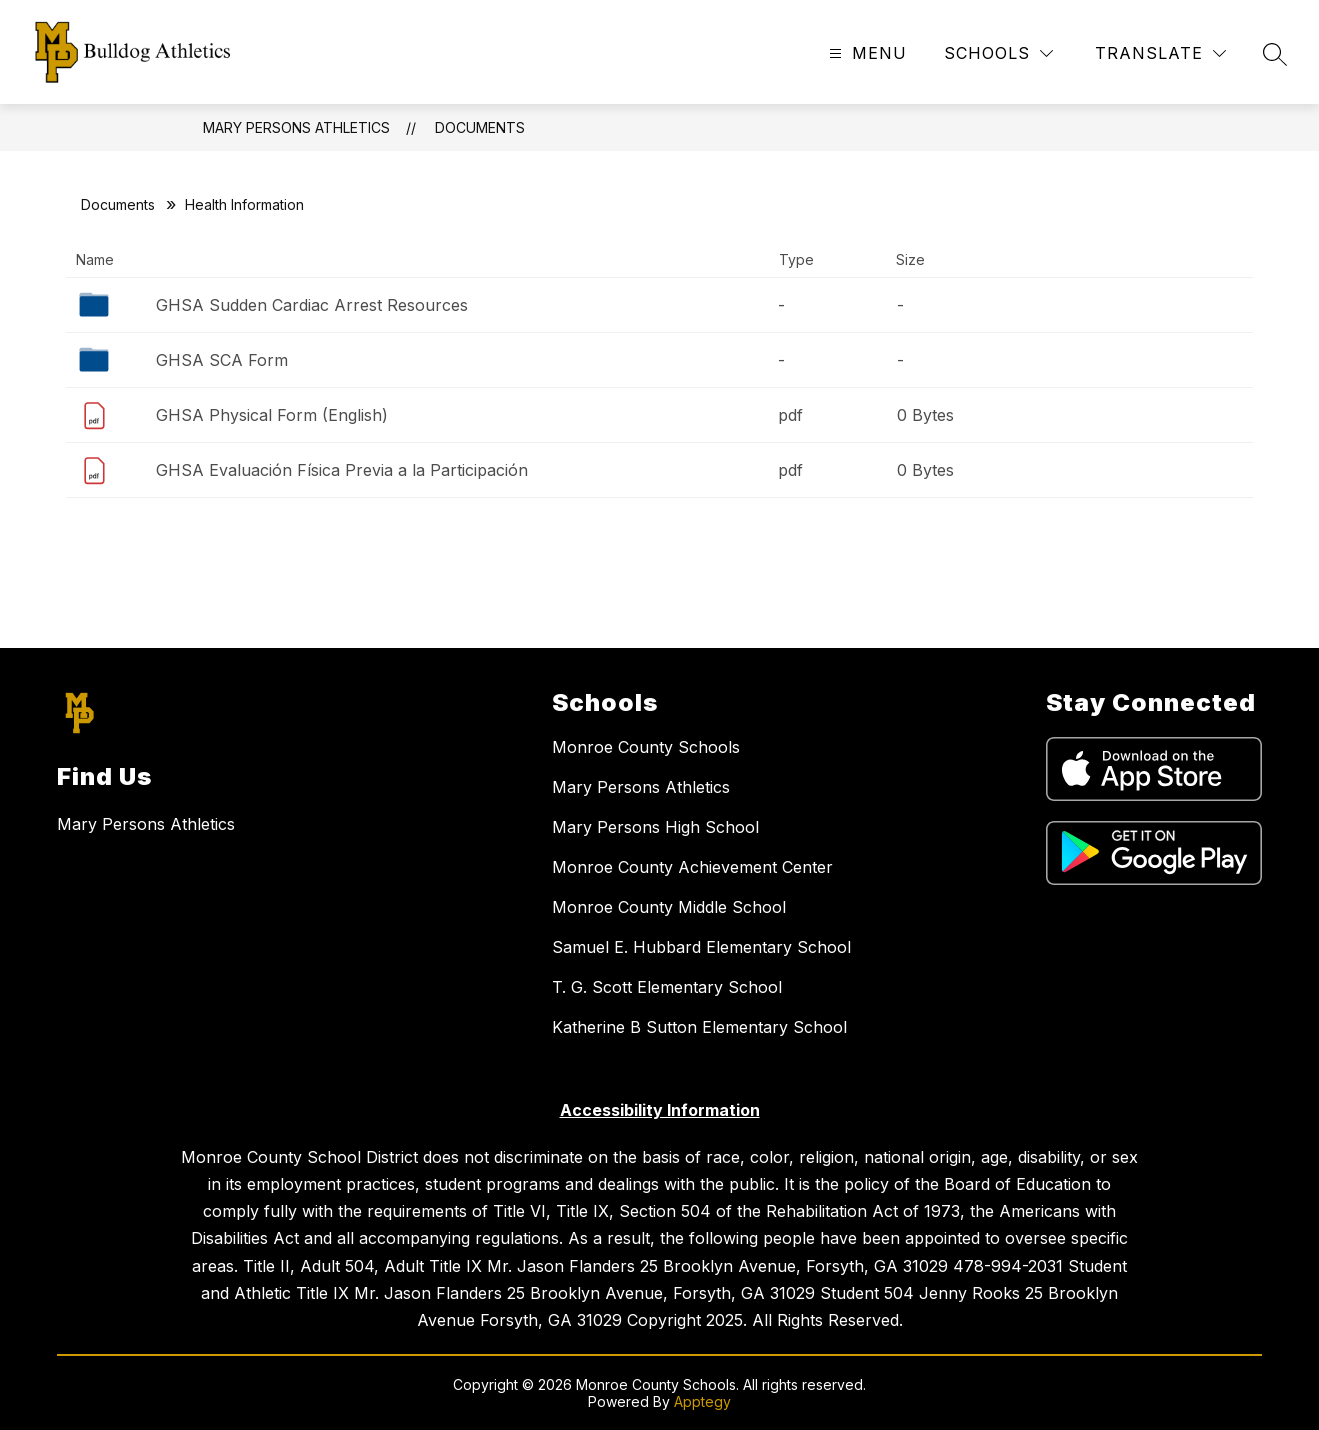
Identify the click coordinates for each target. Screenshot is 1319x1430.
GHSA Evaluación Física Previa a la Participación (342, 470)
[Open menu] (865, 53)
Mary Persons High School (655, 827)
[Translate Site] (1160, 53)
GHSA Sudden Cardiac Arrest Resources (312, 305)
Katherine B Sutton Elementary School (699, 1027)
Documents (480, 127)
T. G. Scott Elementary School (667, 987)
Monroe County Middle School (669, 907)
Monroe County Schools (646, 747)
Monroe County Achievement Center (692, 867)
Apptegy (702, 1401)
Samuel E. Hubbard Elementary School (701, 947)
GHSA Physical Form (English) (272, 415)
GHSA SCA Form (222, 360)
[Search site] (1275, 54)
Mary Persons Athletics (296, 127)
